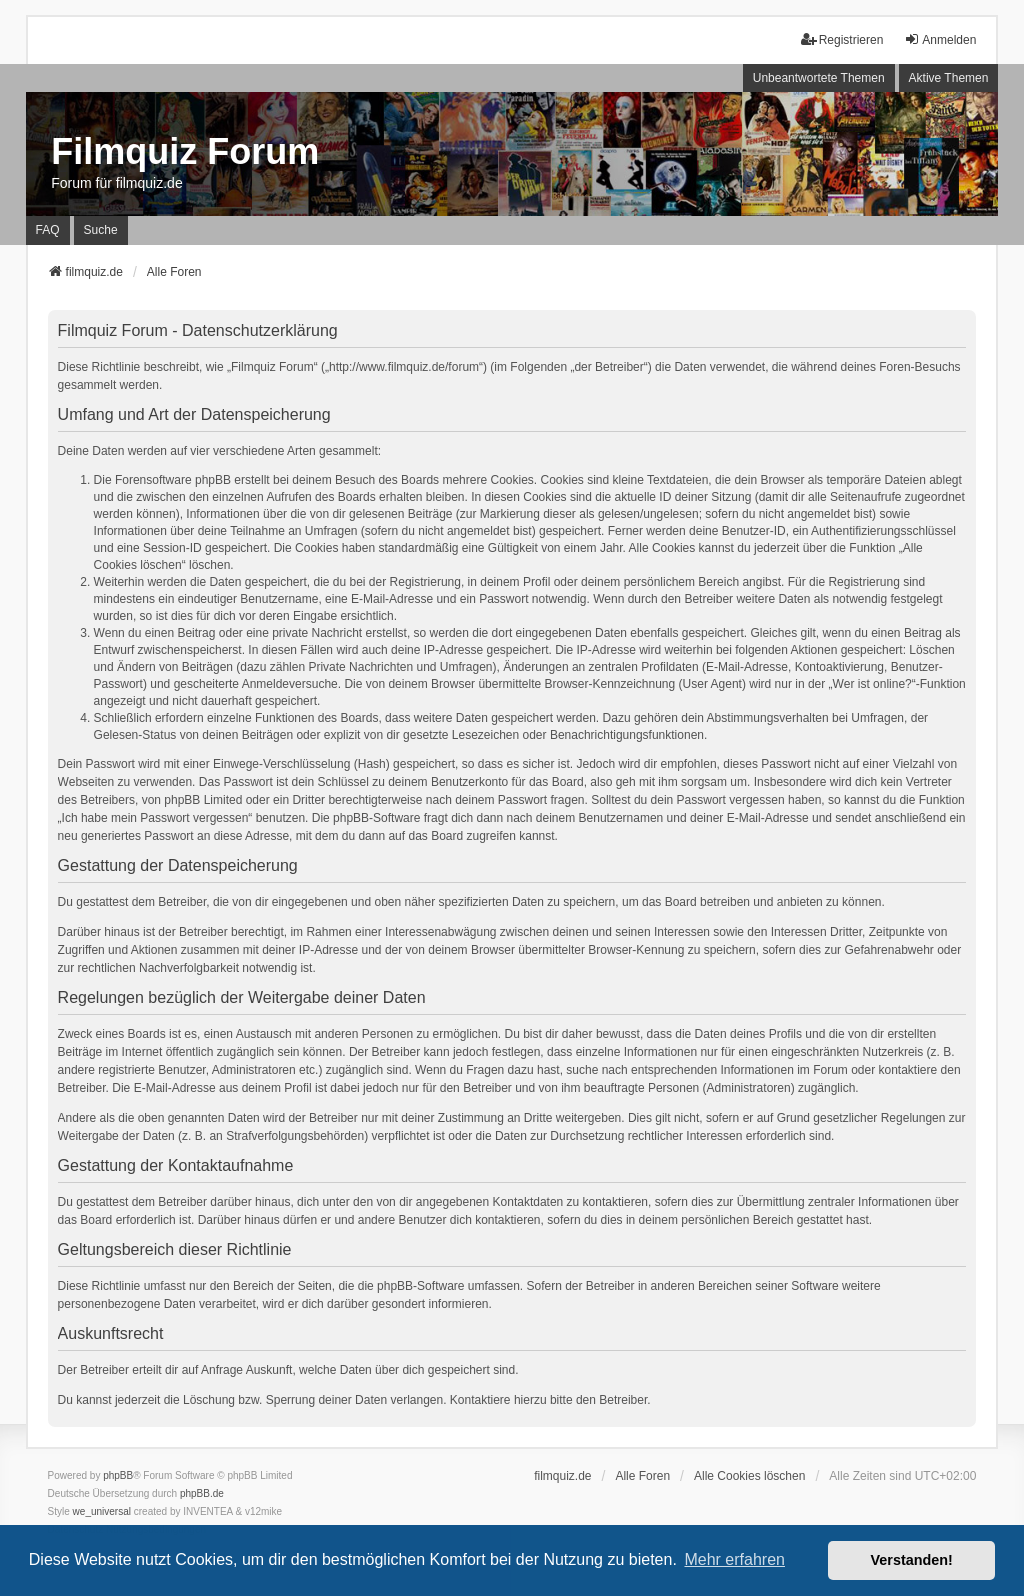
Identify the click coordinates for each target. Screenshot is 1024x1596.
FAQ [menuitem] (48, 230)
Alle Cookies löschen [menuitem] (749, 1476)
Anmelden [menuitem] (940, 39)
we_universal (102, 1511)
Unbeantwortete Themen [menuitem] (819, 78)
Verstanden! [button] (912, 1560)
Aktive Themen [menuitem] (949, 78)
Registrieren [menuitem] (842, 39)
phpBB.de (202, 1493)
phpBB (118, 1475)
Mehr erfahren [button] (734, 1559)
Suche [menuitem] (101, 230)
